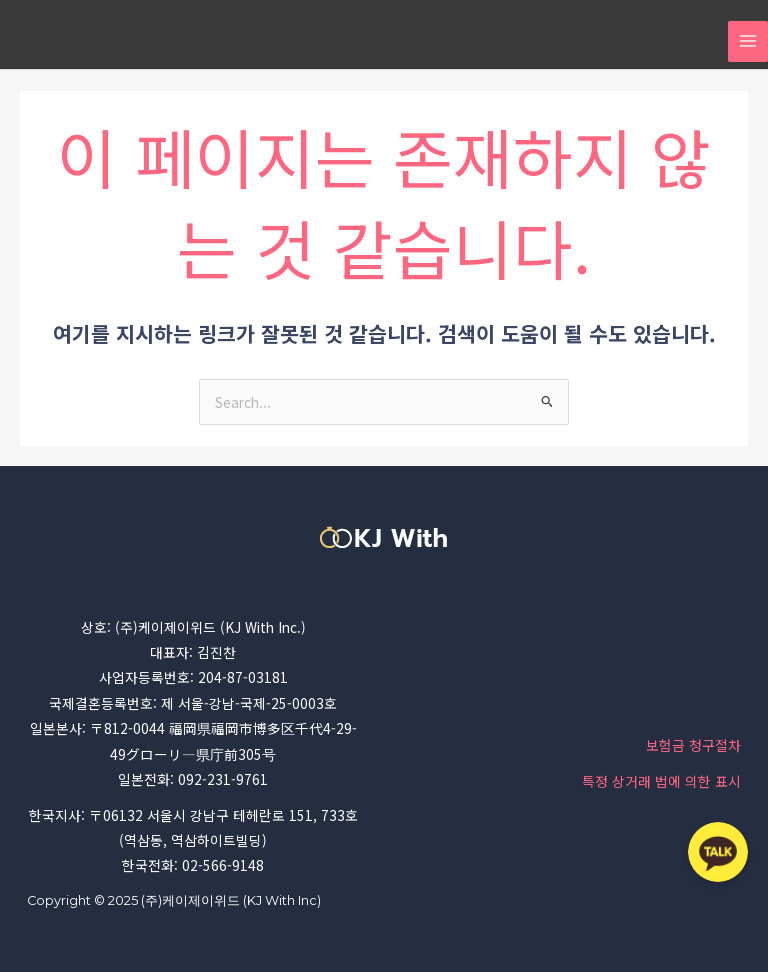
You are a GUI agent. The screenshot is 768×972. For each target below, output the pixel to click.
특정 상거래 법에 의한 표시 (661, 781)
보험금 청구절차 (693, 745)
